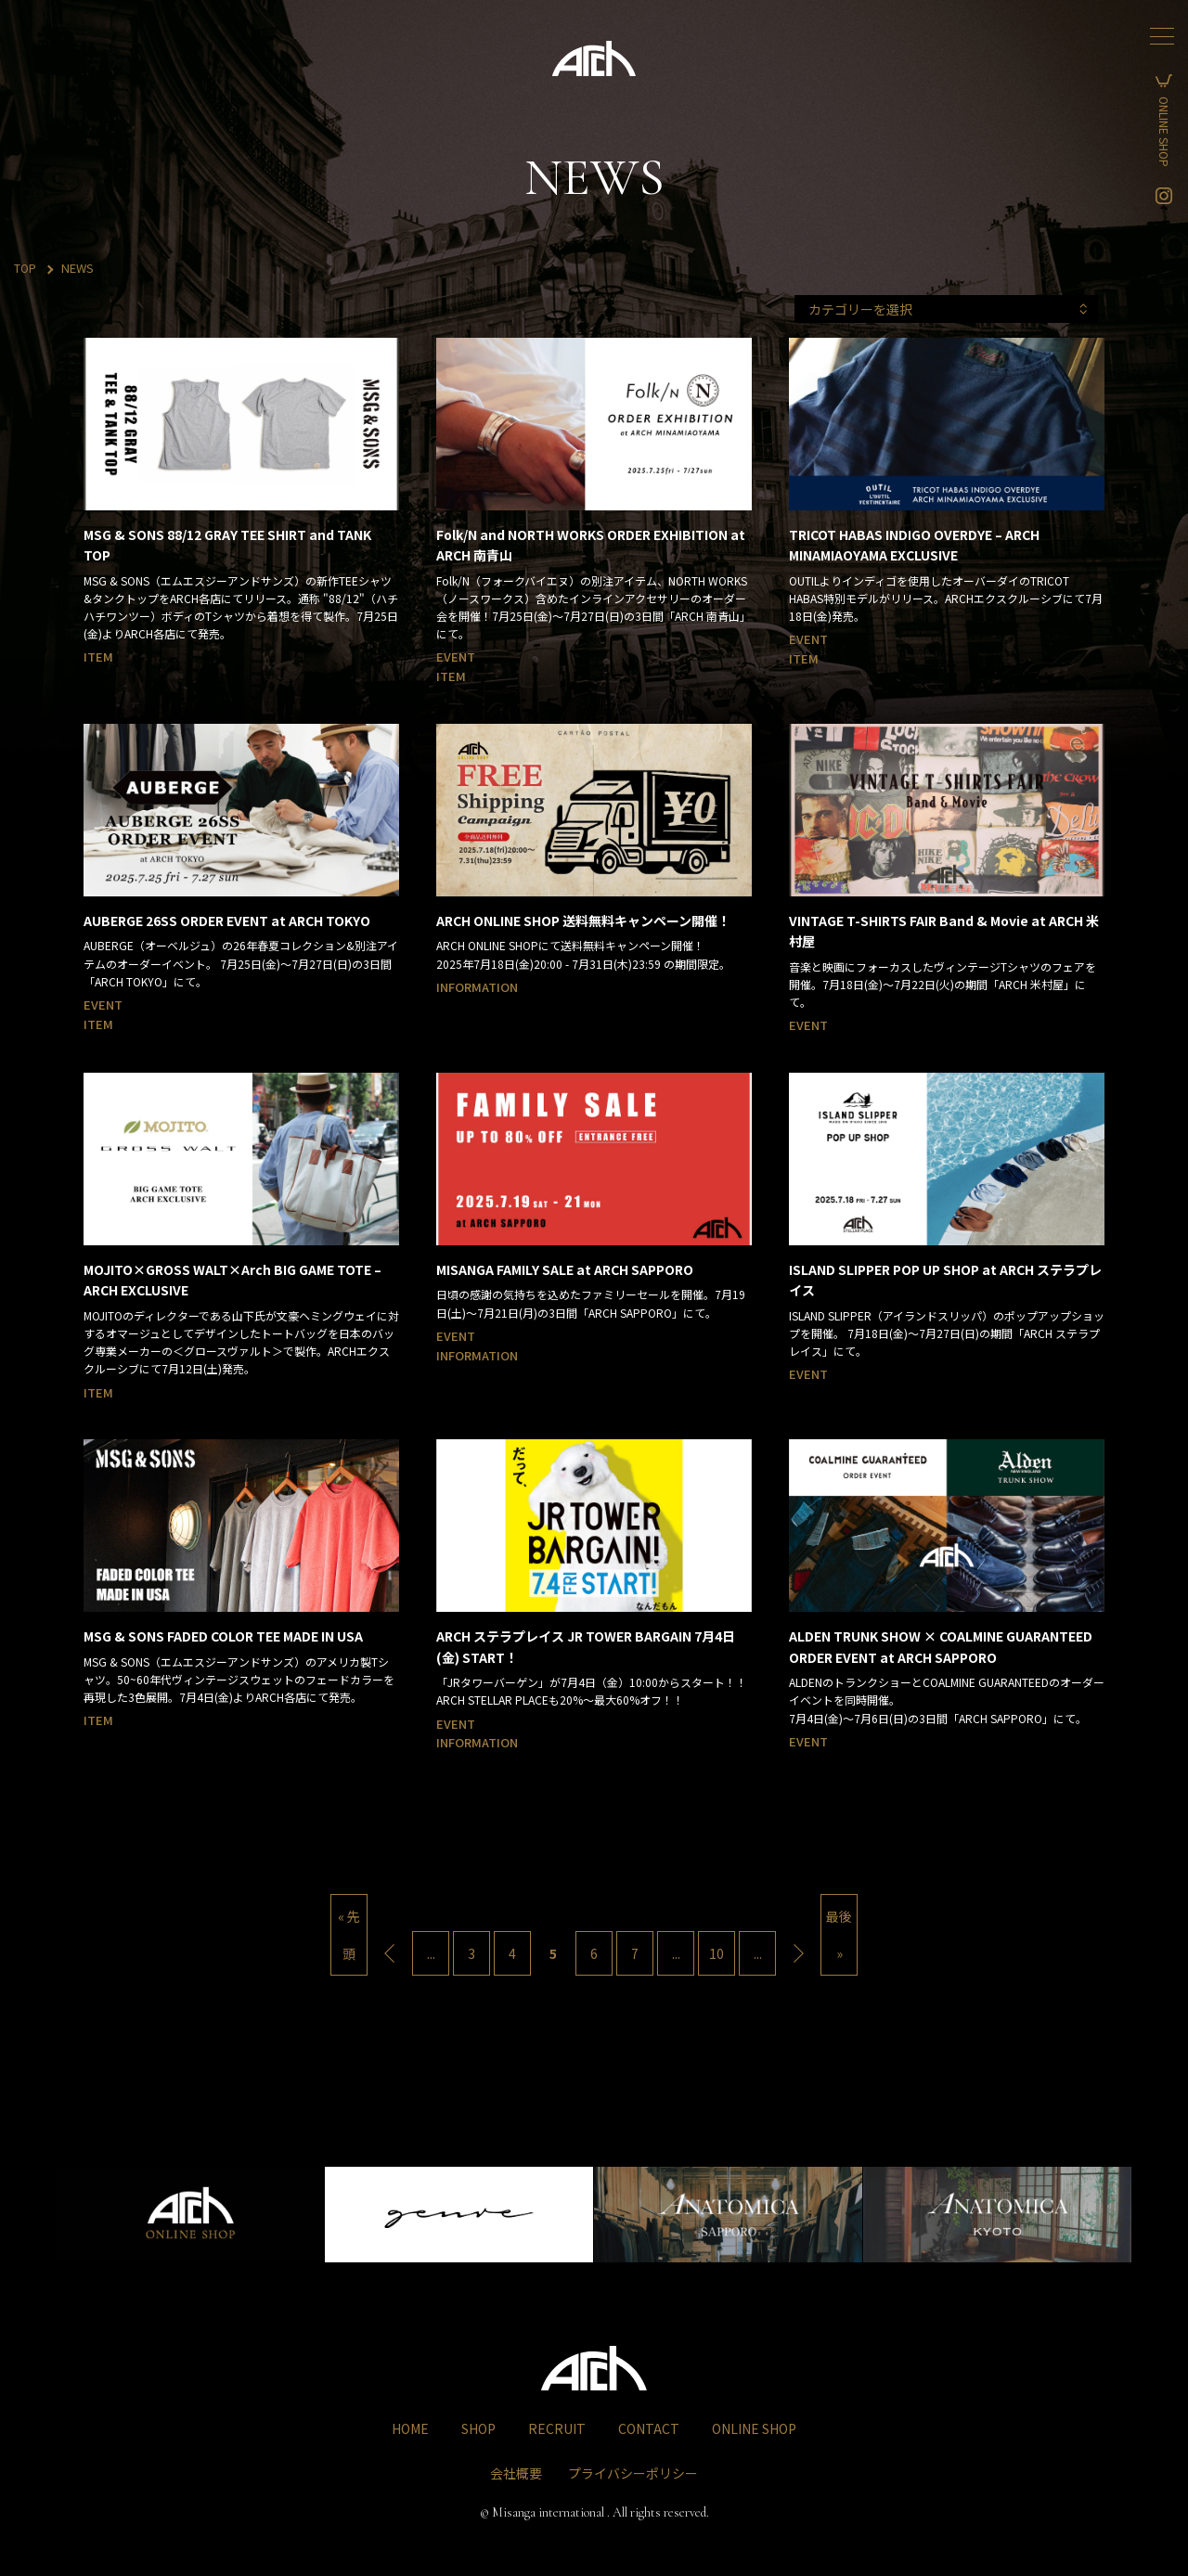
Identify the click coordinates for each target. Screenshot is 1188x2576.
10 (716, 1953)
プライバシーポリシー (633, 2469)
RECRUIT (557, 2424)
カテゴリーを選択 (1003, 309)
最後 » (839, 1935)
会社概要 (516, 2469)
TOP (25, 268)
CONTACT (648, 2424)
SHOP (478, 2424)
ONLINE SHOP (1164, 139)
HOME (410, 2424)
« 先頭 (349, 1935)
